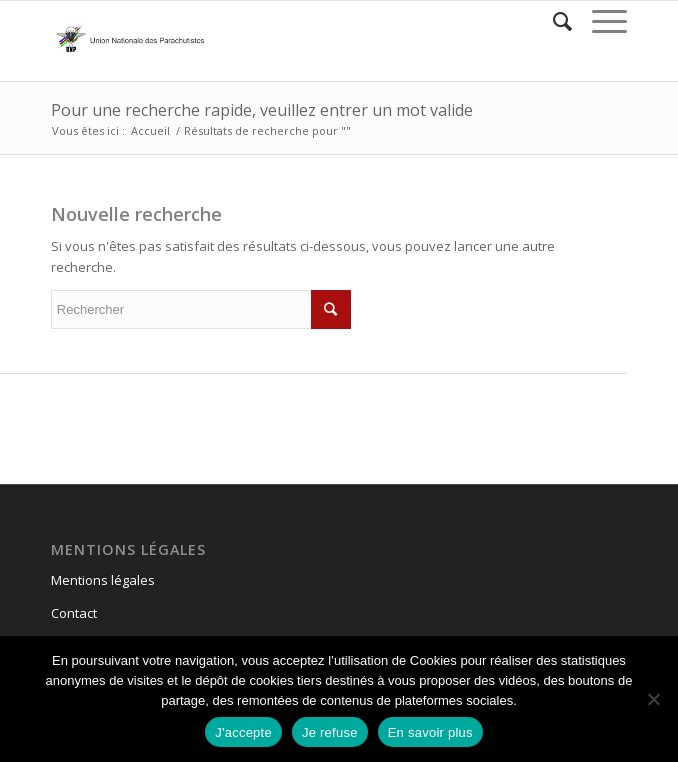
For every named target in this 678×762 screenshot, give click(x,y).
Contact (74, 613)
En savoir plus (430, 732)
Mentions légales (103, 580)
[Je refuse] (653, 699)
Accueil (150, 130)
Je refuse (330, 732)
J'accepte (243, 732)
